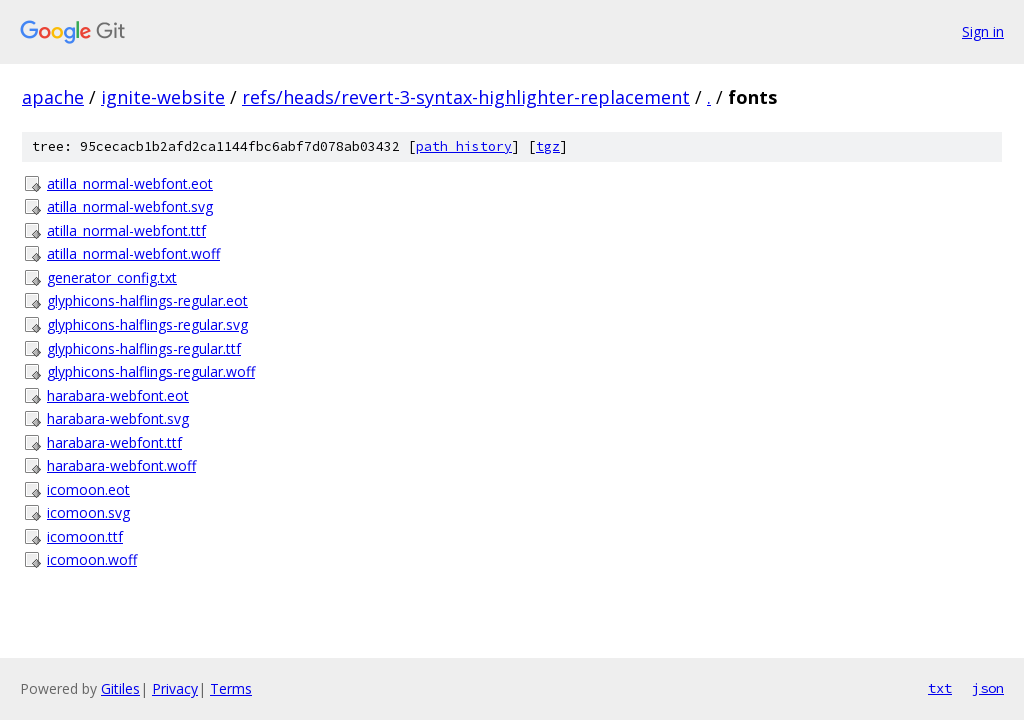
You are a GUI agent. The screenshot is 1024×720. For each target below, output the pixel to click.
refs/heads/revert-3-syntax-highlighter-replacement (466, 97)
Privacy (175, 688)
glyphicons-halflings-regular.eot (147, 300)
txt (940, 688)
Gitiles (120, 688)
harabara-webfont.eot (118, 395)
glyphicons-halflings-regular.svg (147, 324)
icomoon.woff (92, 559)
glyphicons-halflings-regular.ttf (144, 348)
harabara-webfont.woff (121, 465)
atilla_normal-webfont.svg (130, 206)
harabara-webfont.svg (118, 418)
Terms (231, 688)
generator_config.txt (112, 277)
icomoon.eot (88, 489)
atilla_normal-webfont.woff (133, 253)
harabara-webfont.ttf (114, 442)
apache (53, 97)
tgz (548, 146)
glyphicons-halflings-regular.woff (151, 371)
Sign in (983, 31)
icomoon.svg (88, 512)
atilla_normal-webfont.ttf (126, 230)
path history (464, 146)
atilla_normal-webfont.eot (130, 183)
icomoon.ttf (85, 536)
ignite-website (163, 97)
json (988, 688)
